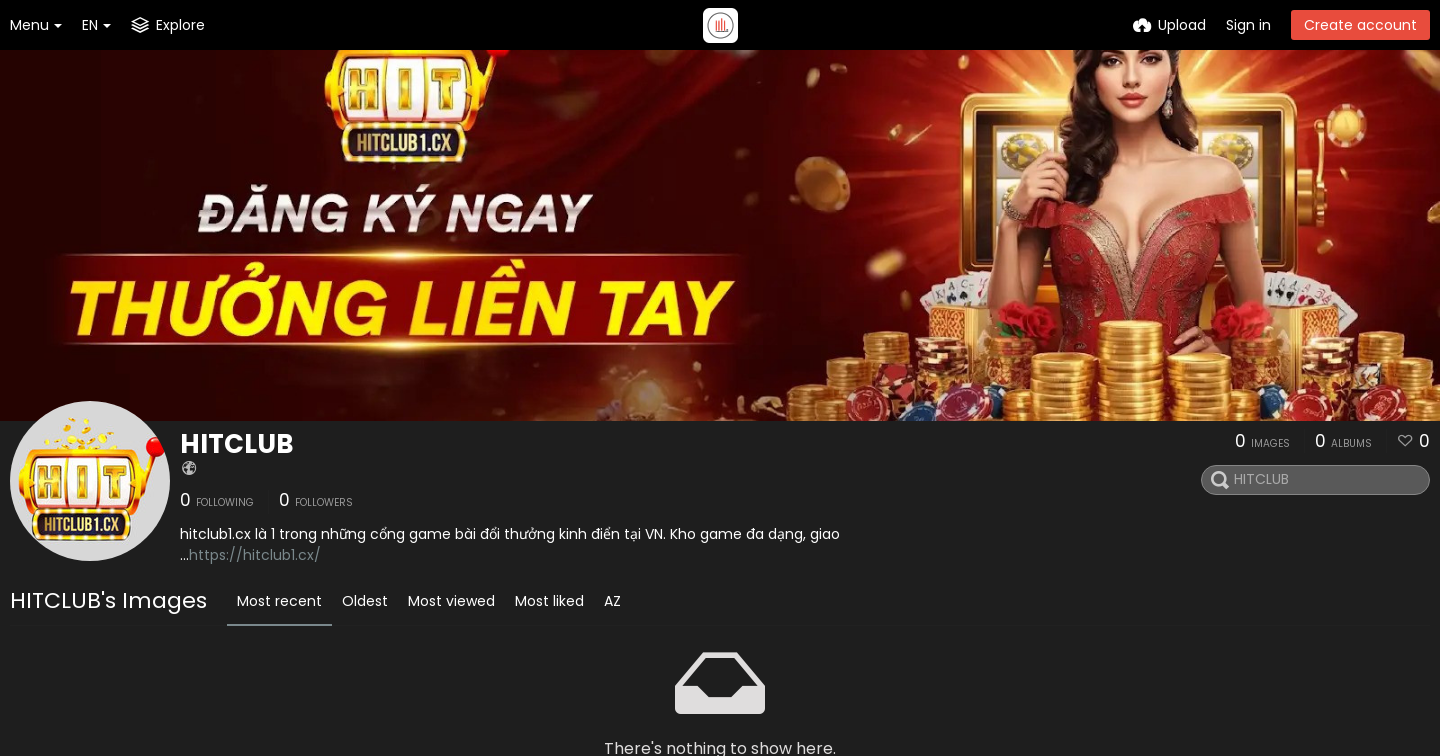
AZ (612, 601)
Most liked (549, 601)
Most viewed (451, 601)
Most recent (279, 601)
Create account (1360, 25)
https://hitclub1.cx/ (255, 555)
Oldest (365, 601)
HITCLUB (237, 444)
